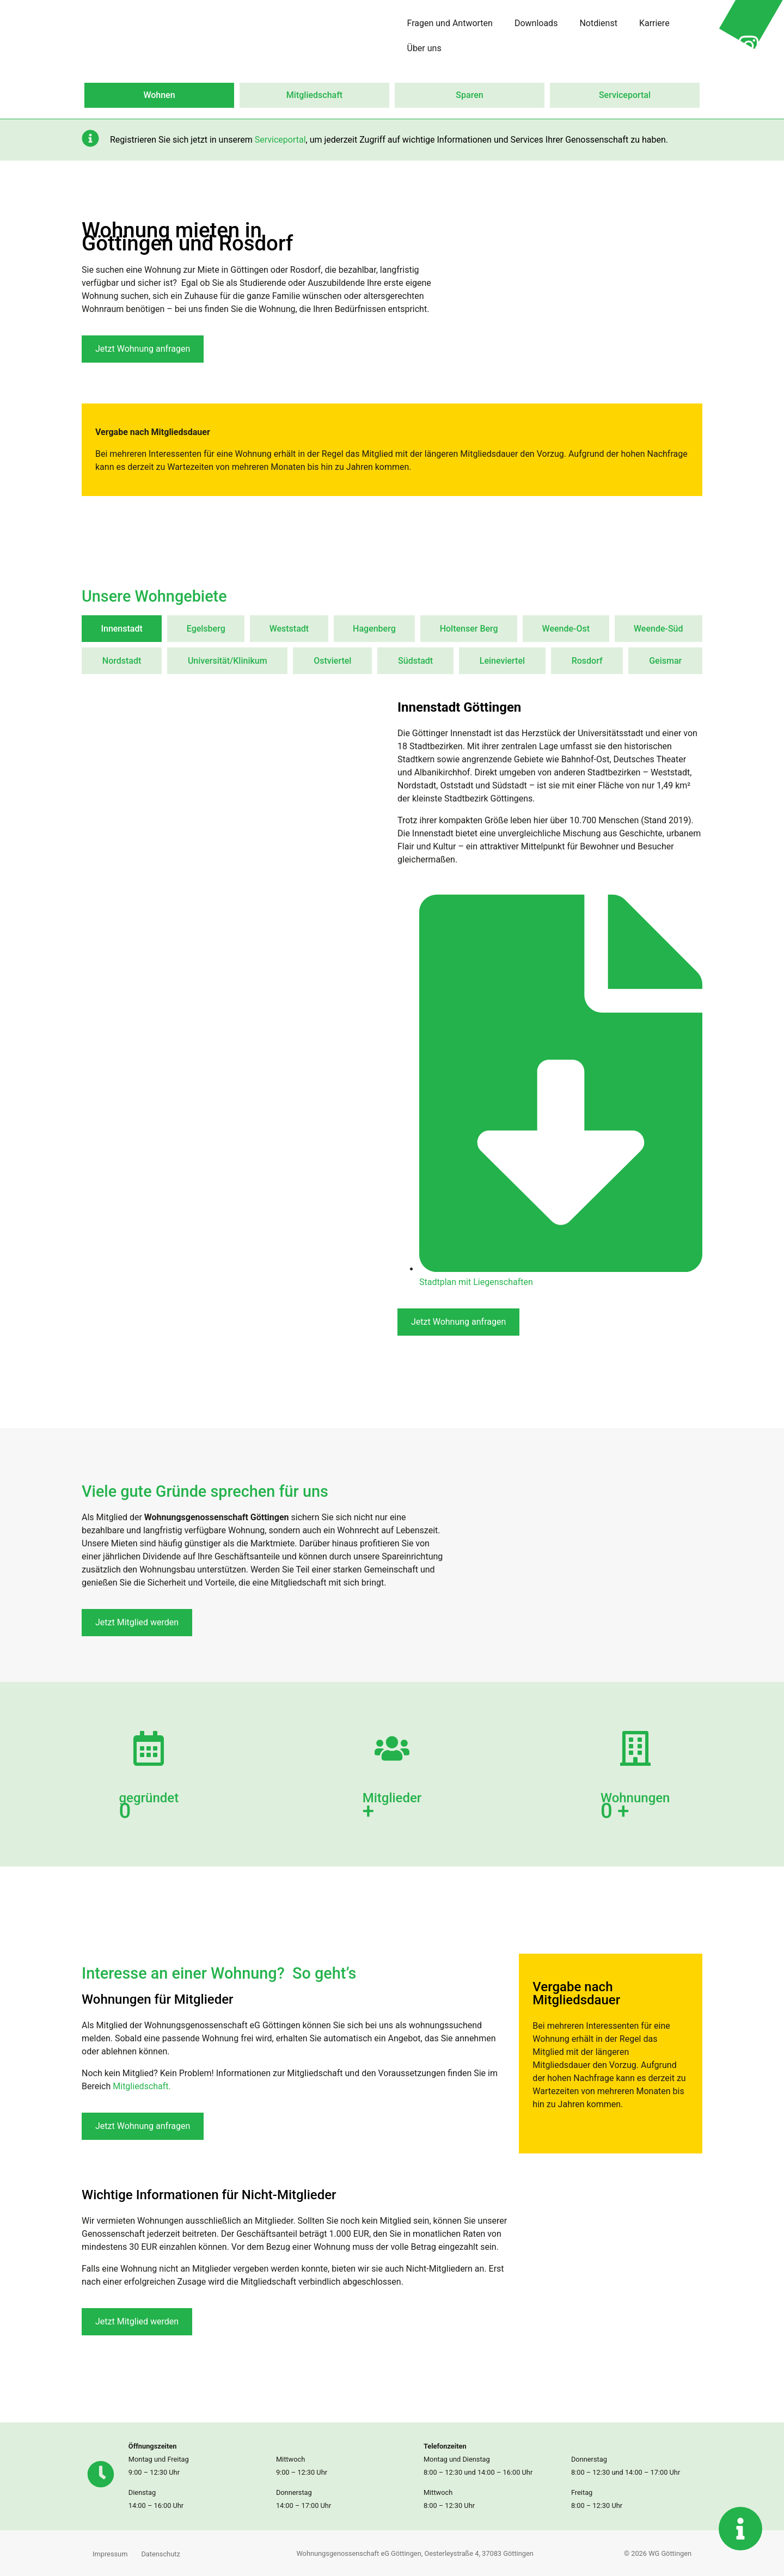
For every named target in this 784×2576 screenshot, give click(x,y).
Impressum (110, 2554)
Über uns (424, 48)
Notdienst (598, 23)
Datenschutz (160, 2554)
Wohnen (159, 95)
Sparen (469, 95)
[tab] (122, 628)
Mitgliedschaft (314, 95)
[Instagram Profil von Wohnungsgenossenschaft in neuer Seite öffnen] (748, 45)
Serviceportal (625, 95)
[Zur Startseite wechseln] (92, 46)
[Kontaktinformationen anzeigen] (740, 2528)
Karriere (654, 23)
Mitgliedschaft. (142, 2086)
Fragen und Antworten (450, 23)
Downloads (536, 23)
